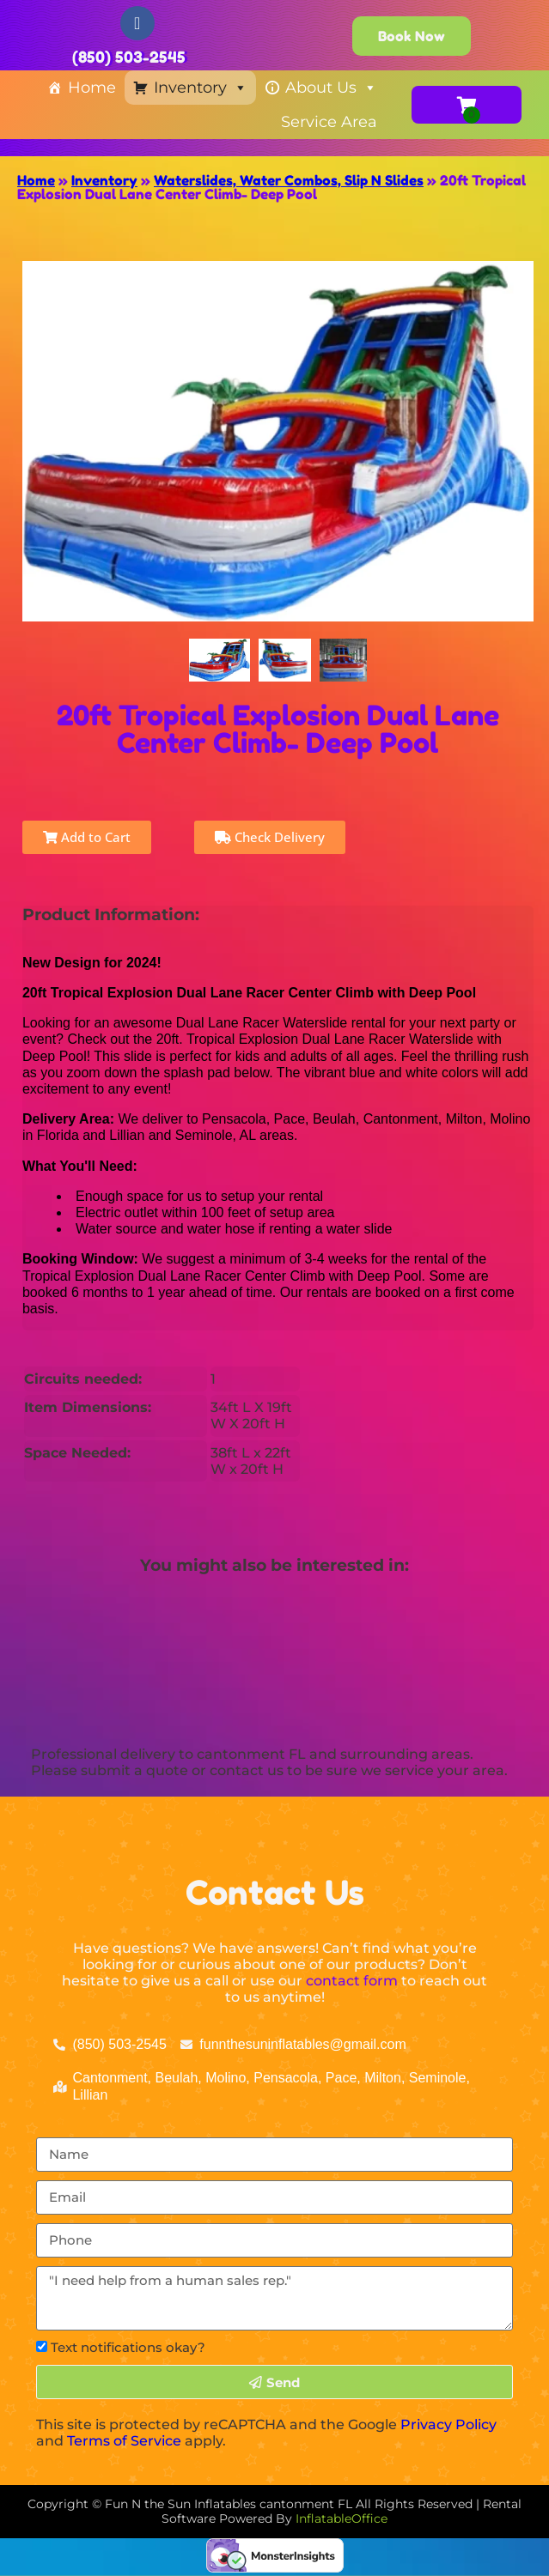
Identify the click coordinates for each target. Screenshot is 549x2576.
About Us (331, 87)
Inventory (200, 87)
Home (92, 87)
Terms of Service (124, 2441)
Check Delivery (270, 837)
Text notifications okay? (128, 2347)
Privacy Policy (448, 2424)
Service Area (329, 121)
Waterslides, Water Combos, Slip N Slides (289, 180)
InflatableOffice (341, 2518)
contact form (352, 1981)
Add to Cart (87, 837)
